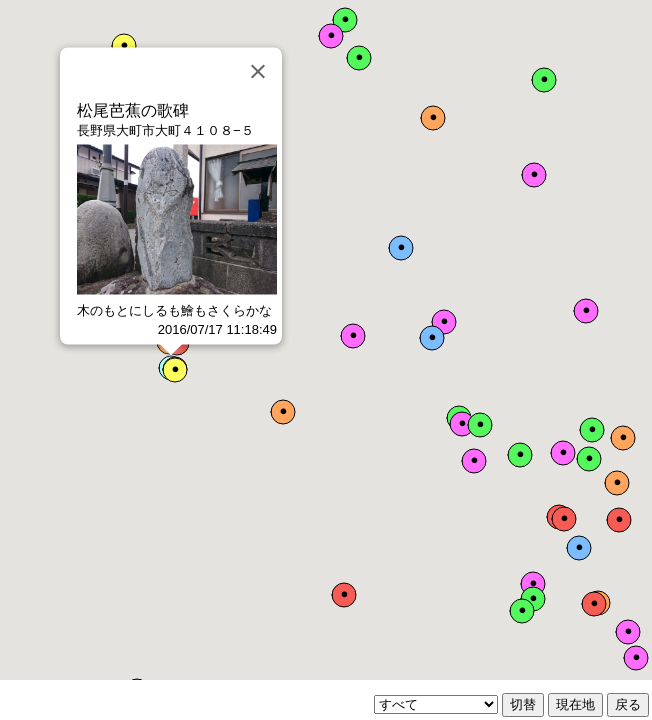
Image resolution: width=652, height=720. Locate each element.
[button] (564, 519)
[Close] (258, 72)
